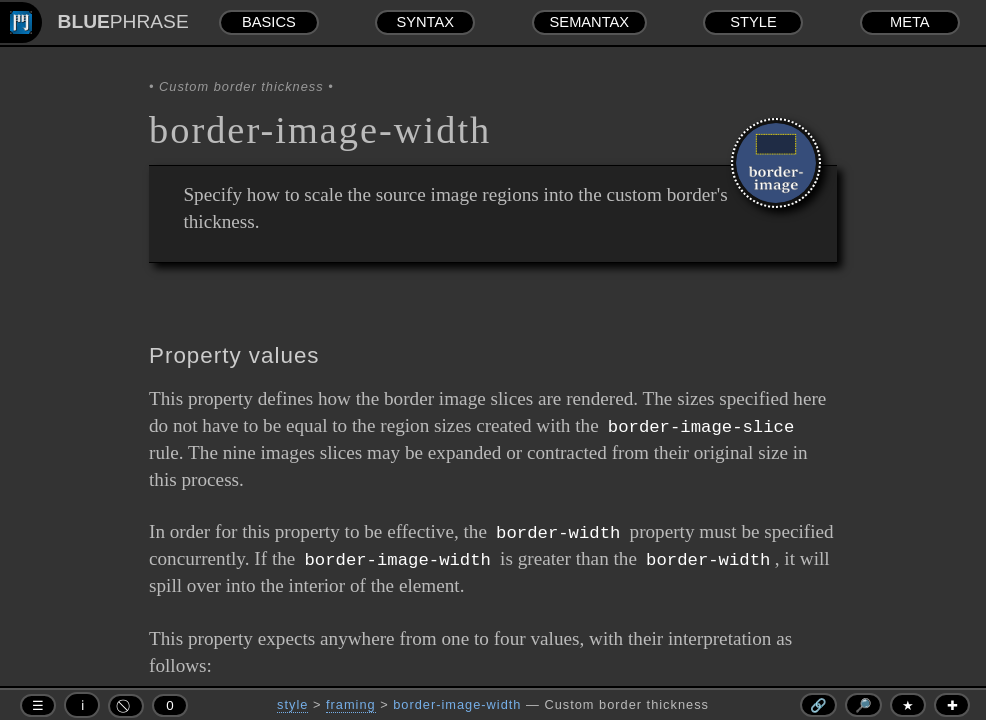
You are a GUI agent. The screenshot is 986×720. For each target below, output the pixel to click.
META (910, 22)
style (292, 704)
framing (351, 704)
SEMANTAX (590, 22)
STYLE (753, 22)
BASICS (269, 22)
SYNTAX (425, 22)
